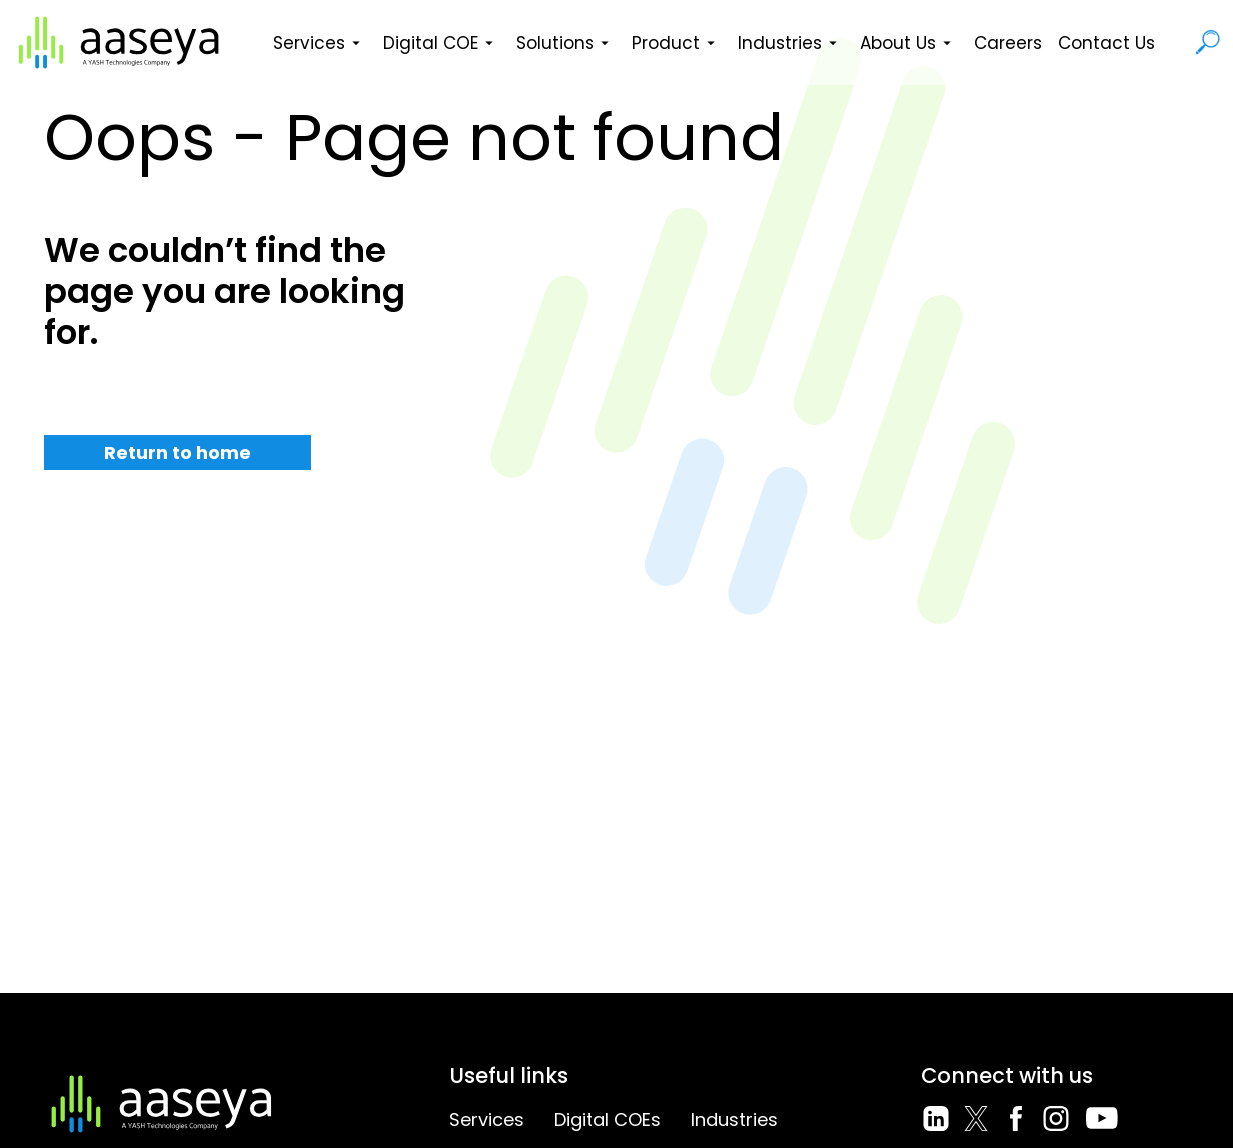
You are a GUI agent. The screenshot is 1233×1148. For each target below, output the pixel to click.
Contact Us (1106, 43)
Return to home (177, 452)
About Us (909, 43)
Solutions (566, 43)
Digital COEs (607, 1119)
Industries (791, 43)
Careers (1008, 43)
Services (320, 43)
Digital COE (441, 43)
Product (677, 43)
